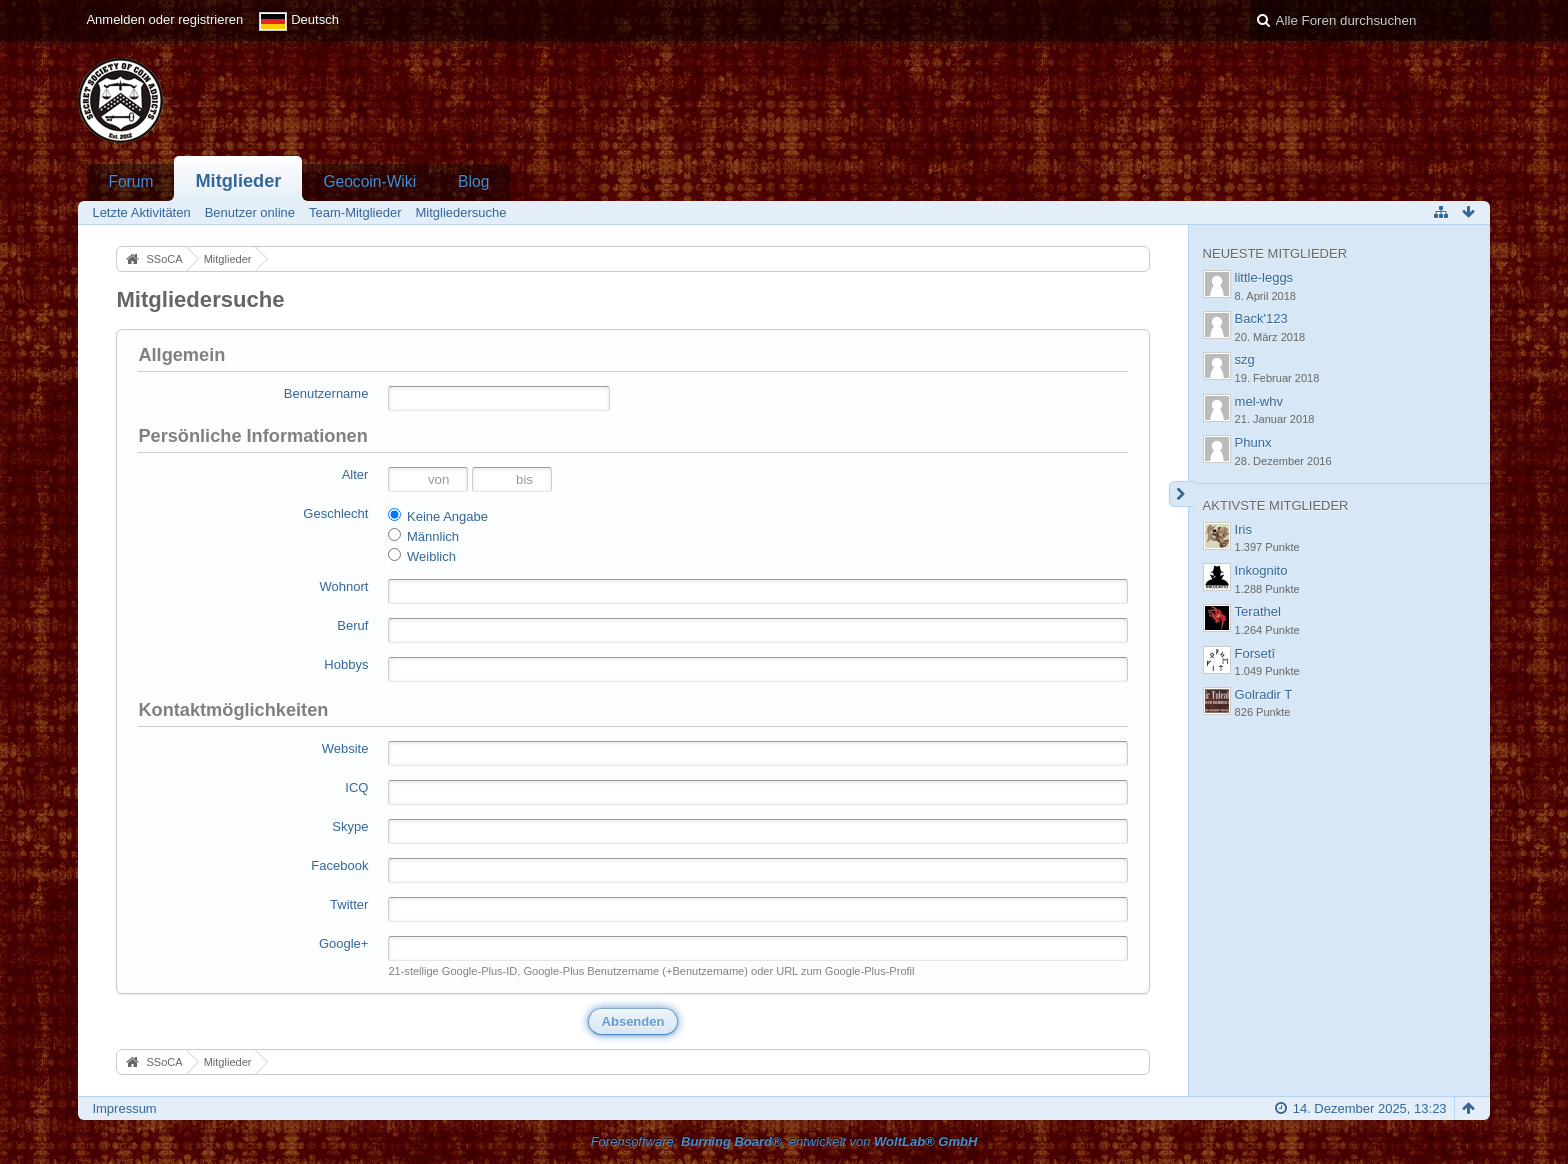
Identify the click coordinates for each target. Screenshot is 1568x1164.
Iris (1243, 529)
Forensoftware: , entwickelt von (784, 1141)
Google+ (344, 943)
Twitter (349, 904)
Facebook (339, 865)
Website (345, 748)
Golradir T (1264, 694)
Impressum (124, 1108)
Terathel (1258, 611)
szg (1245, 359)
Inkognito (1261, 570)
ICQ (356, 787)
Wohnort (344, 586)
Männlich (423, 536)
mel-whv (1259, 401)
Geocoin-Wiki (369, 181)
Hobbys (346, 664)
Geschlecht (335, 513)
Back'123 (1261, 318)
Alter (355, 474)
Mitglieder (238, 181)
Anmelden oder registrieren (164, 19)
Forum (130, 181)
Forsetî (1255, 653)
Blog (473, 181)
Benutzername (326, 393)
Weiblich (422, 556)
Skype (350, 826)
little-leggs (1264, 277)
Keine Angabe (438, 516)
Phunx (1253, 442)
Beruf (352, 625)
